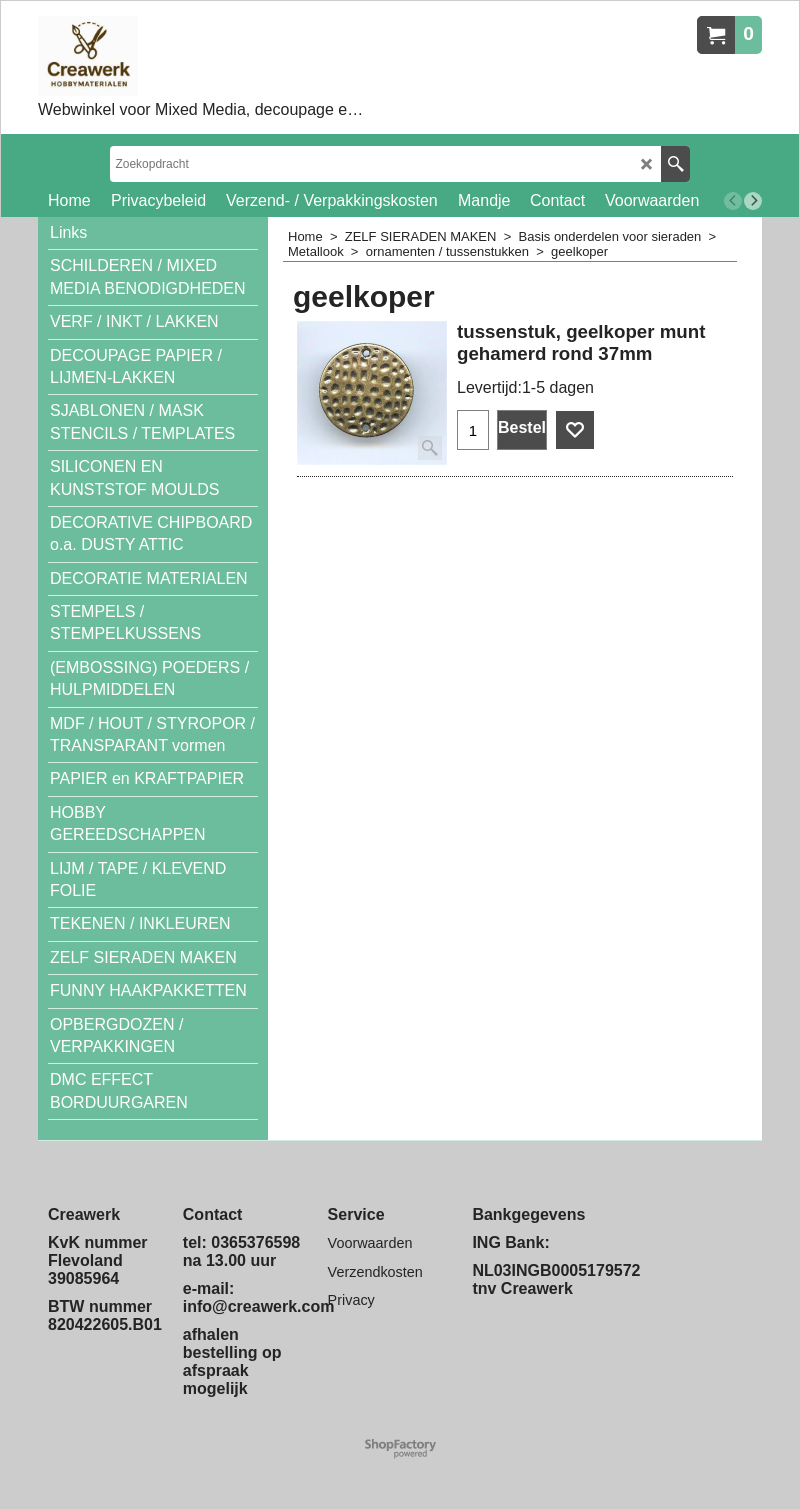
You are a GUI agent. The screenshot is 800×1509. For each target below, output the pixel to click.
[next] (753, 201)
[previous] (733, 201)
